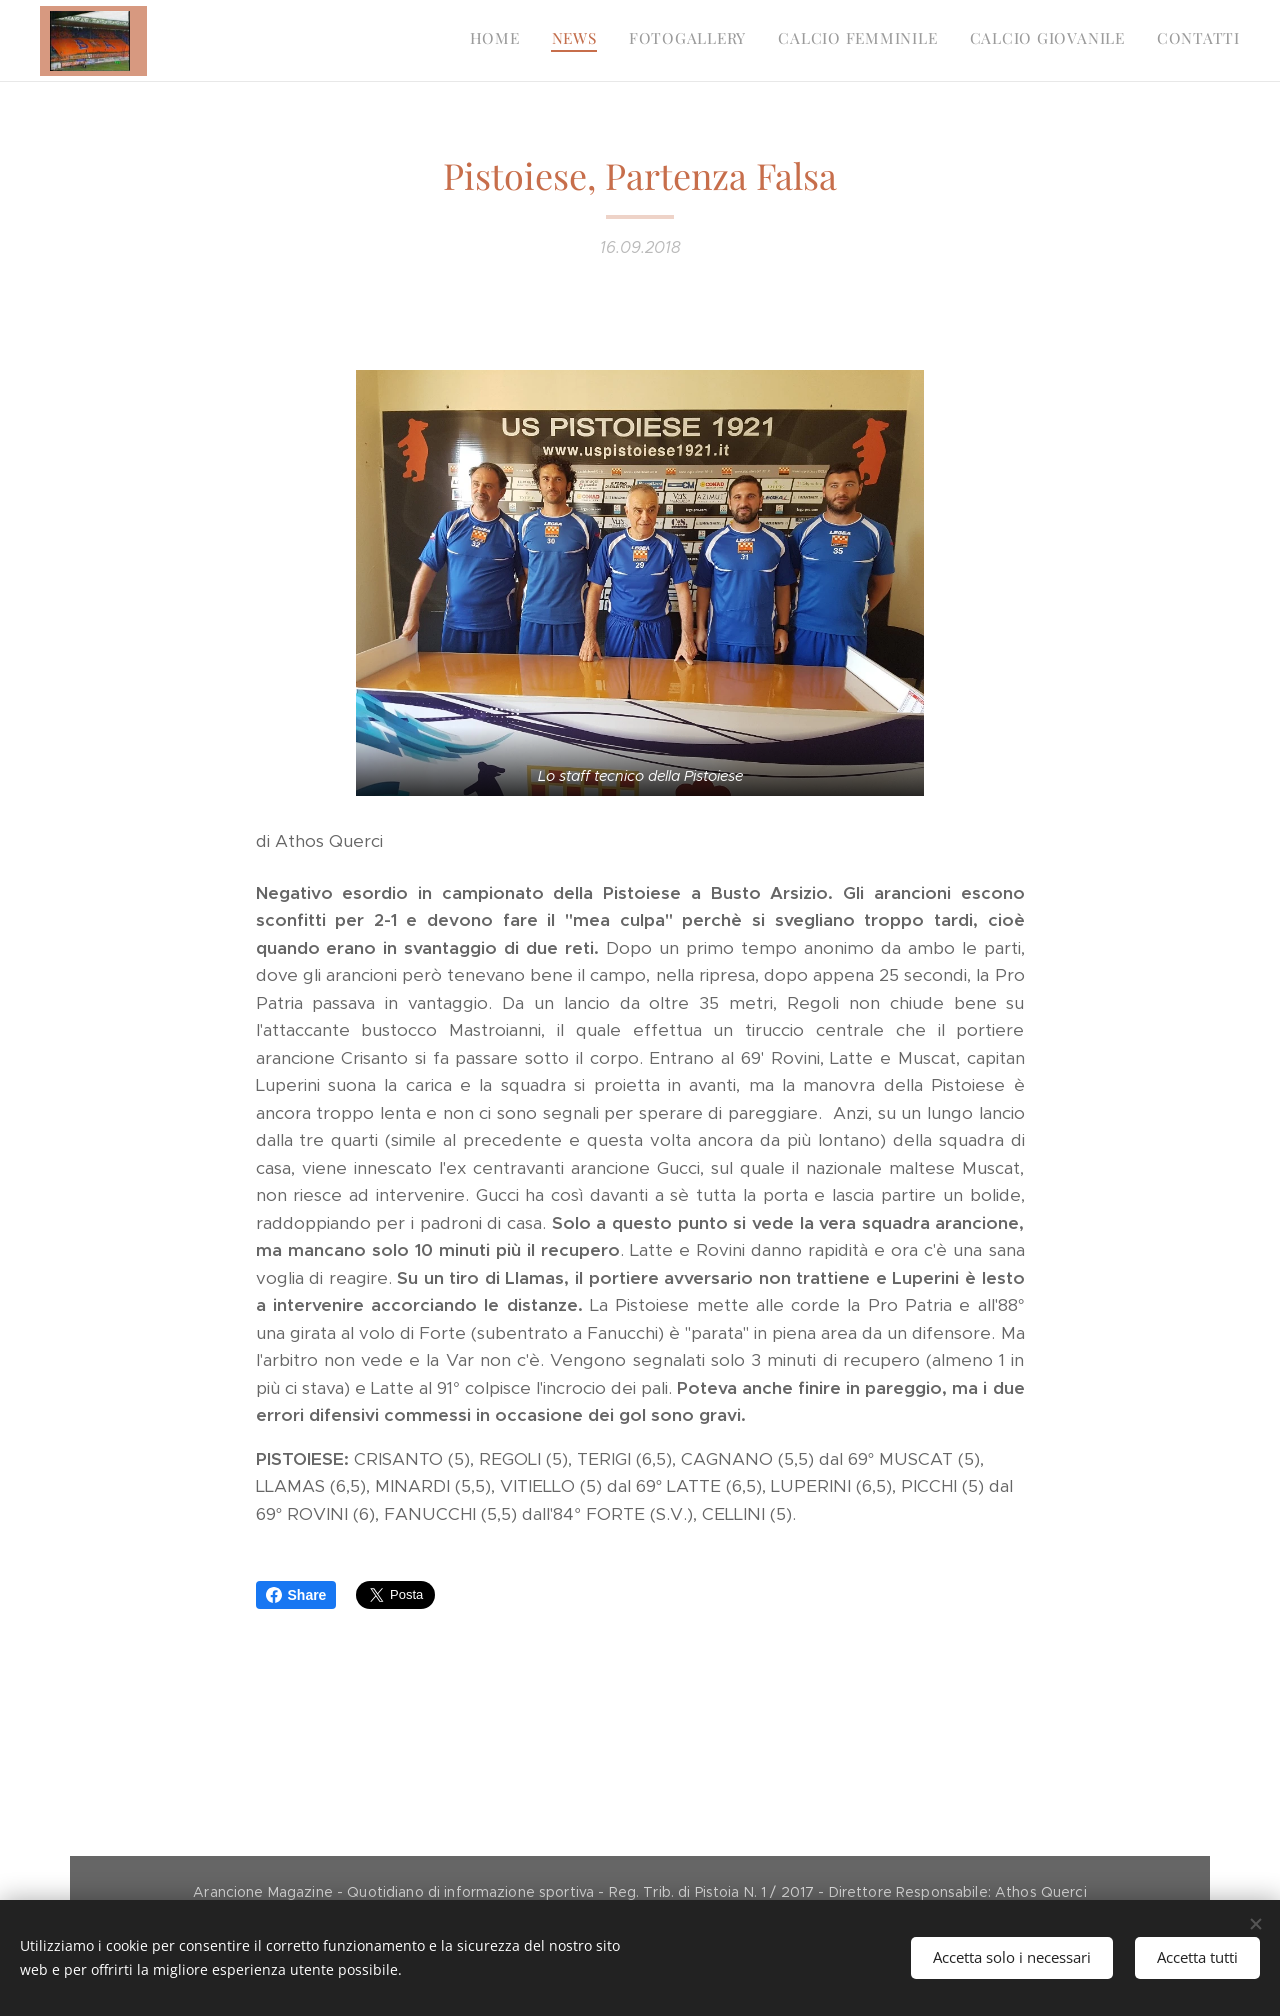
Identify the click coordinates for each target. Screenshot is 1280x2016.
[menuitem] (1085, 41)
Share (296, 1595)
